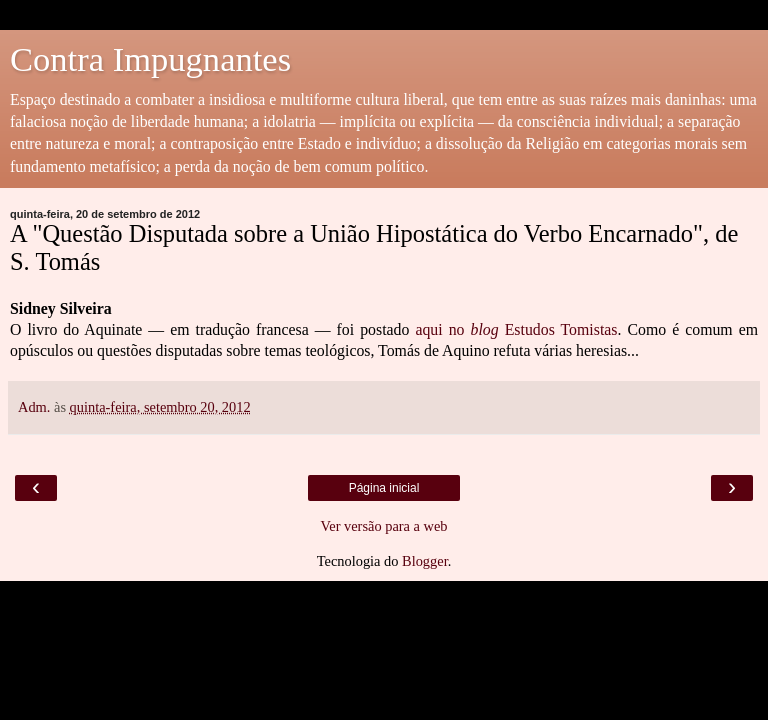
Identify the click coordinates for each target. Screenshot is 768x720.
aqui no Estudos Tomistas (516, 329)
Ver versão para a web (383, 526)
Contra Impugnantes (150, 59)
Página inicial (384, 488)
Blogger (425, 561)
